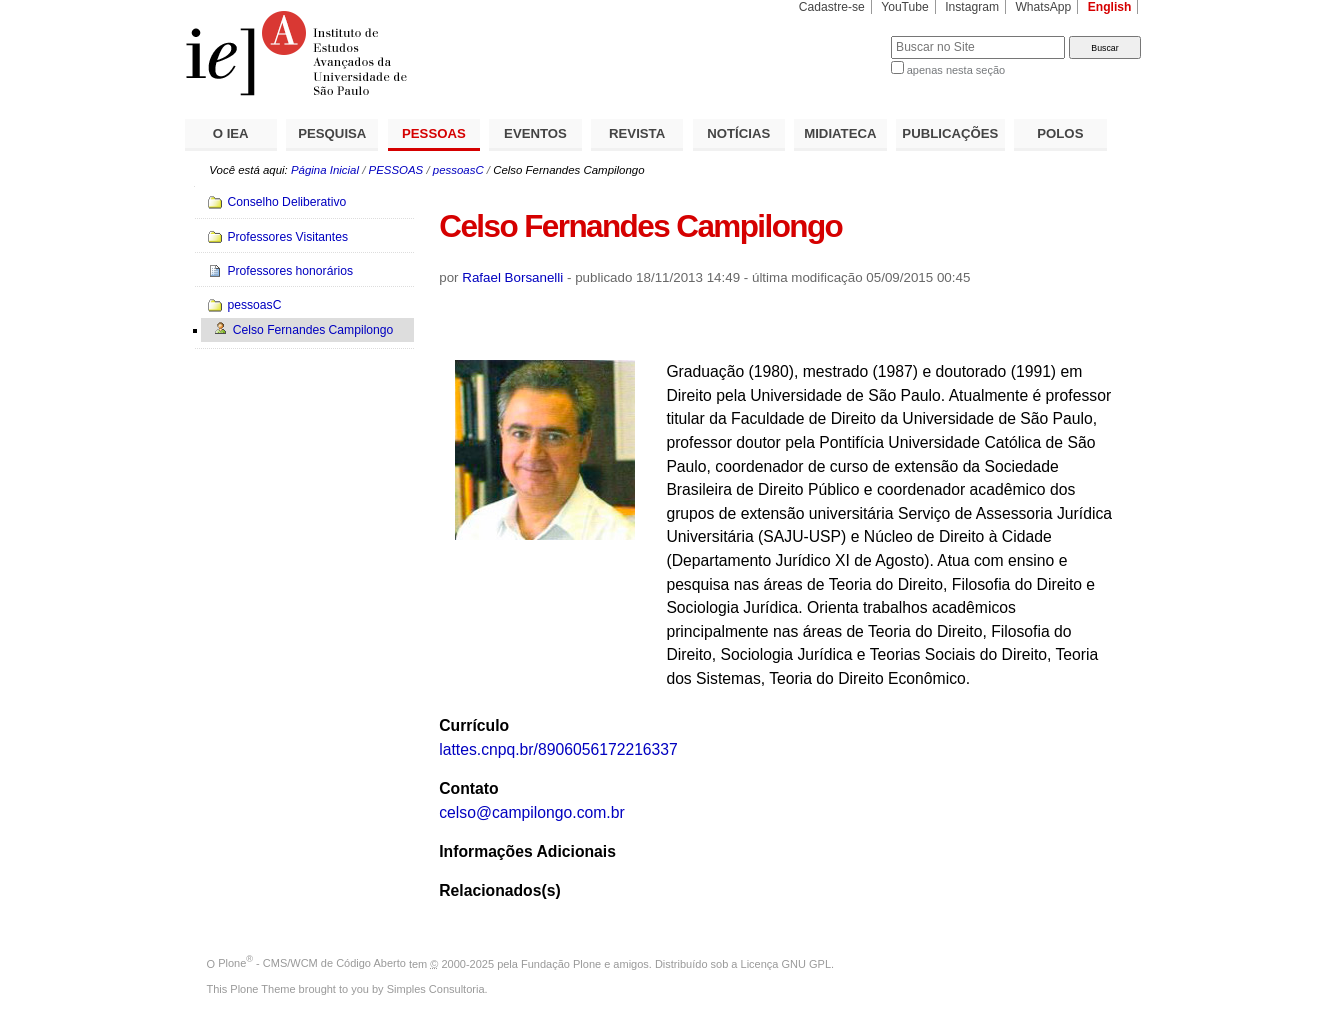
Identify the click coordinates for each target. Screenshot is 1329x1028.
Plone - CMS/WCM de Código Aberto (312, 963)
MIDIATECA (840, 133)
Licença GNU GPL (786, 963)
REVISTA (637, 133)
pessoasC (458, 170)
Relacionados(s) (499, 890)
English (1110, 7)
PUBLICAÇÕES (950, 133)
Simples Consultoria (436, 989)
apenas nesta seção (956, 70)
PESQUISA (332, 133)
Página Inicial (325, 170)
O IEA (231, 133)
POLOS (1060, 133)
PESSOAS (434, 133)
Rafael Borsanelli (512, 277)
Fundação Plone (561, 963)
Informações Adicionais (527, 851)
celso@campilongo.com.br (531, 812)
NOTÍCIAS (738, 133)
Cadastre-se (832, 7)
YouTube (905, 7)
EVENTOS (535, 133)
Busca (842, 35)
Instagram (972, 7)
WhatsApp (1043, 7)
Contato (468, 788)
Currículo (474, 725)
